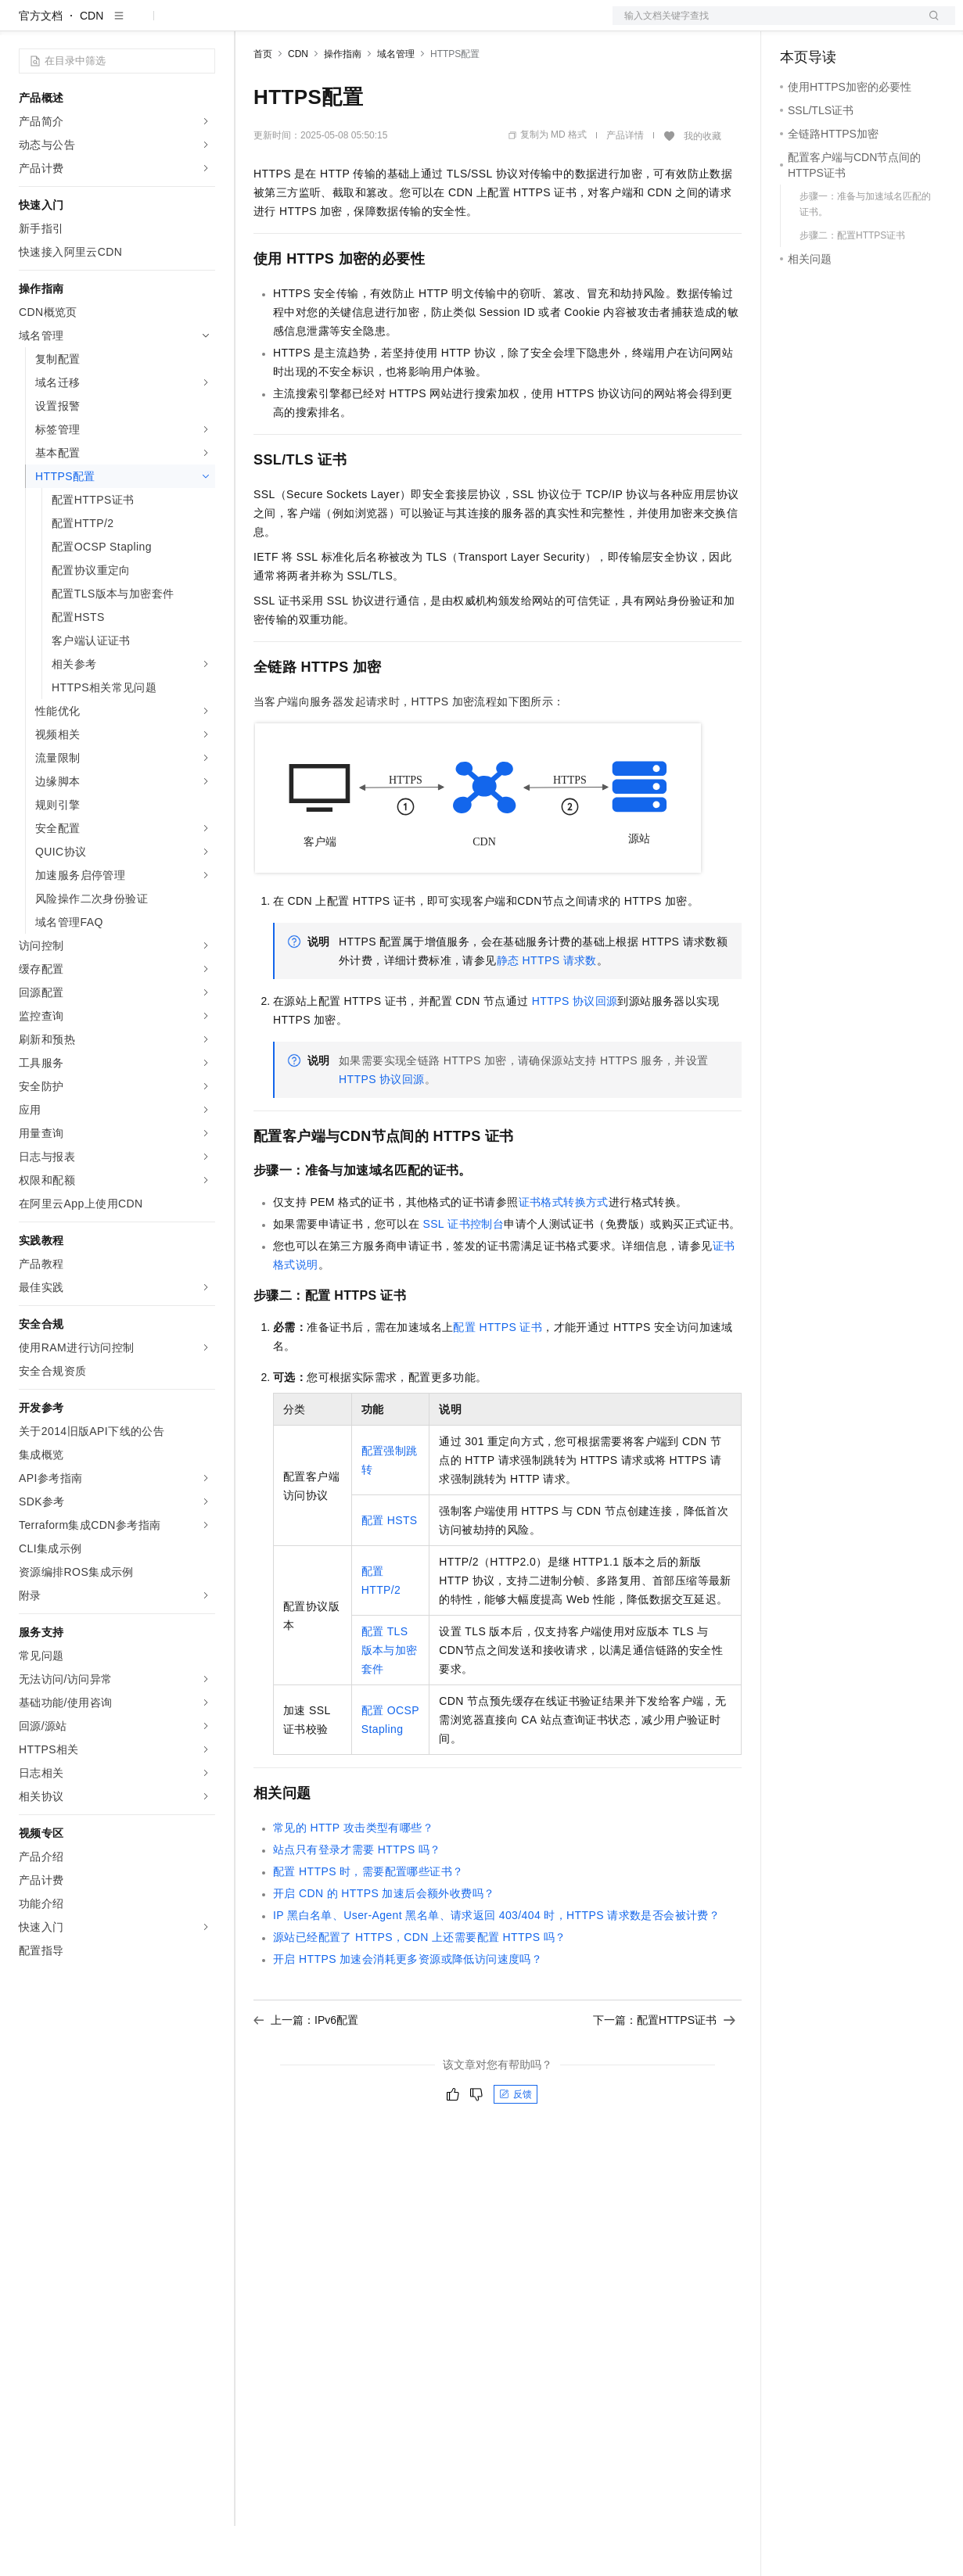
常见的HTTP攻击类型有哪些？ (353, 1877)
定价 (338, 25)
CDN (91, 65)
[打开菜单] (25, 25)
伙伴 (424, 25)
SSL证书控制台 (463, 1274)
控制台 (835, 25)
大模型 (160, 25)
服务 (462, 25)
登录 (929, 25)
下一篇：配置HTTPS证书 (664, 2070)
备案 (797, 25)
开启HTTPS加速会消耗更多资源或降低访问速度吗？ (407, 2009)
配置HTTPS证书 (497, 1377)
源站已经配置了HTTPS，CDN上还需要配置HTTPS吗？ (419, 1987)
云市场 (381, 25)
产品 (203, 25)
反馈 (515, 2144)
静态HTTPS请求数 (547, 1010)
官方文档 (41, 65)
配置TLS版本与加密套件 (389, 1700)
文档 (764, 25)
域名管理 (396, 104)
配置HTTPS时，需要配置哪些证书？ (368, 1921)
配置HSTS (389, 1570)
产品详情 (625, 185)
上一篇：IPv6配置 (305, 2070)
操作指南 (342, 104)
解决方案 (252, 25)
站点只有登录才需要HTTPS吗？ (357, 1899)
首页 (262, 104)
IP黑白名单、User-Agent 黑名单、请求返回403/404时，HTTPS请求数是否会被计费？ (496, 1965)
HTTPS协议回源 (575, 1051)
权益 (300, 25)
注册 (872, 25)
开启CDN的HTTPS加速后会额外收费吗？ (383, 1943)
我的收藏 (702, 186)
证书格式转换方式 (564, 1252)
